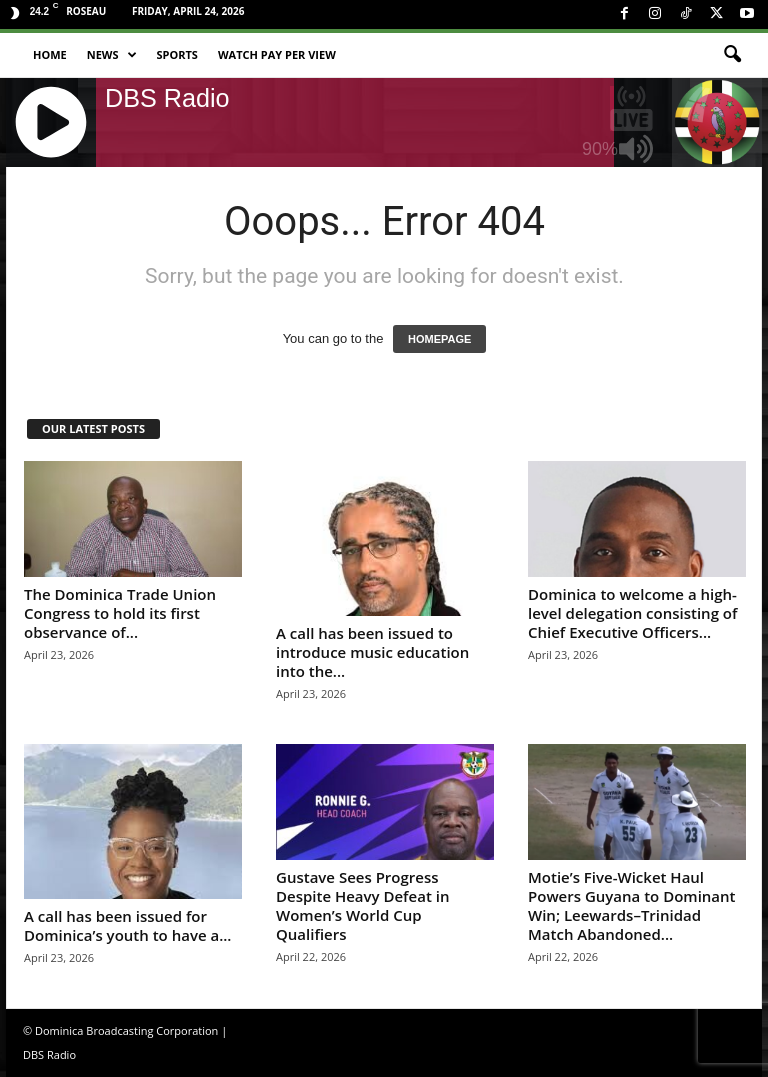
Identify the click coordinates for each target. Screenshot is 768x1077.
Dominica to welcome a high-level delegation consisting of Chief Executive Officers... (632, 613)
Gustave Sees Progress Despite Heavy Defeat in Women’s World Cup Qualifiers (362, 905)
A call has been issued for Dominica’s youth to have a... (127, 925)
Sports (177, 54)
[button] (732, 55)
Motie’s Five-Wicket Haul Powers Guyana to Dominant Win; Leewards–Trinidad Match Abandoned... (632, 905)
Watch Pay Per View (277, 54)
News (112, 55)
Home (50, 54)
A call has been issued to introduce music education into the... (372, 652)
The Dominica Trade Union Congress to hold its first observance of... (120, 613)
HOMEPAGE (439, 339)
